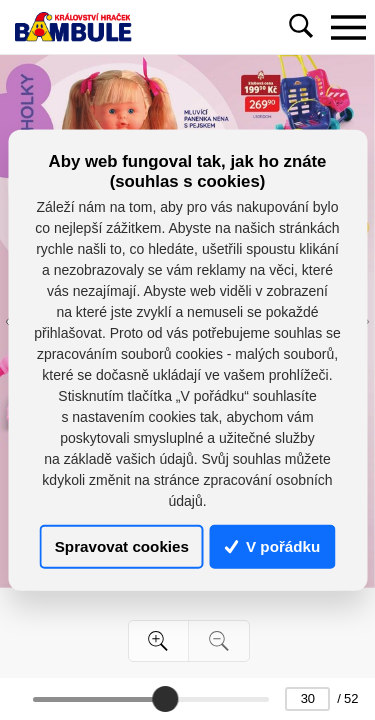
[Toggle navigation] (348, 27)
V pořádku (273, 546)
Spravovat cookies (122, 546)
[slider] (165, 699)
